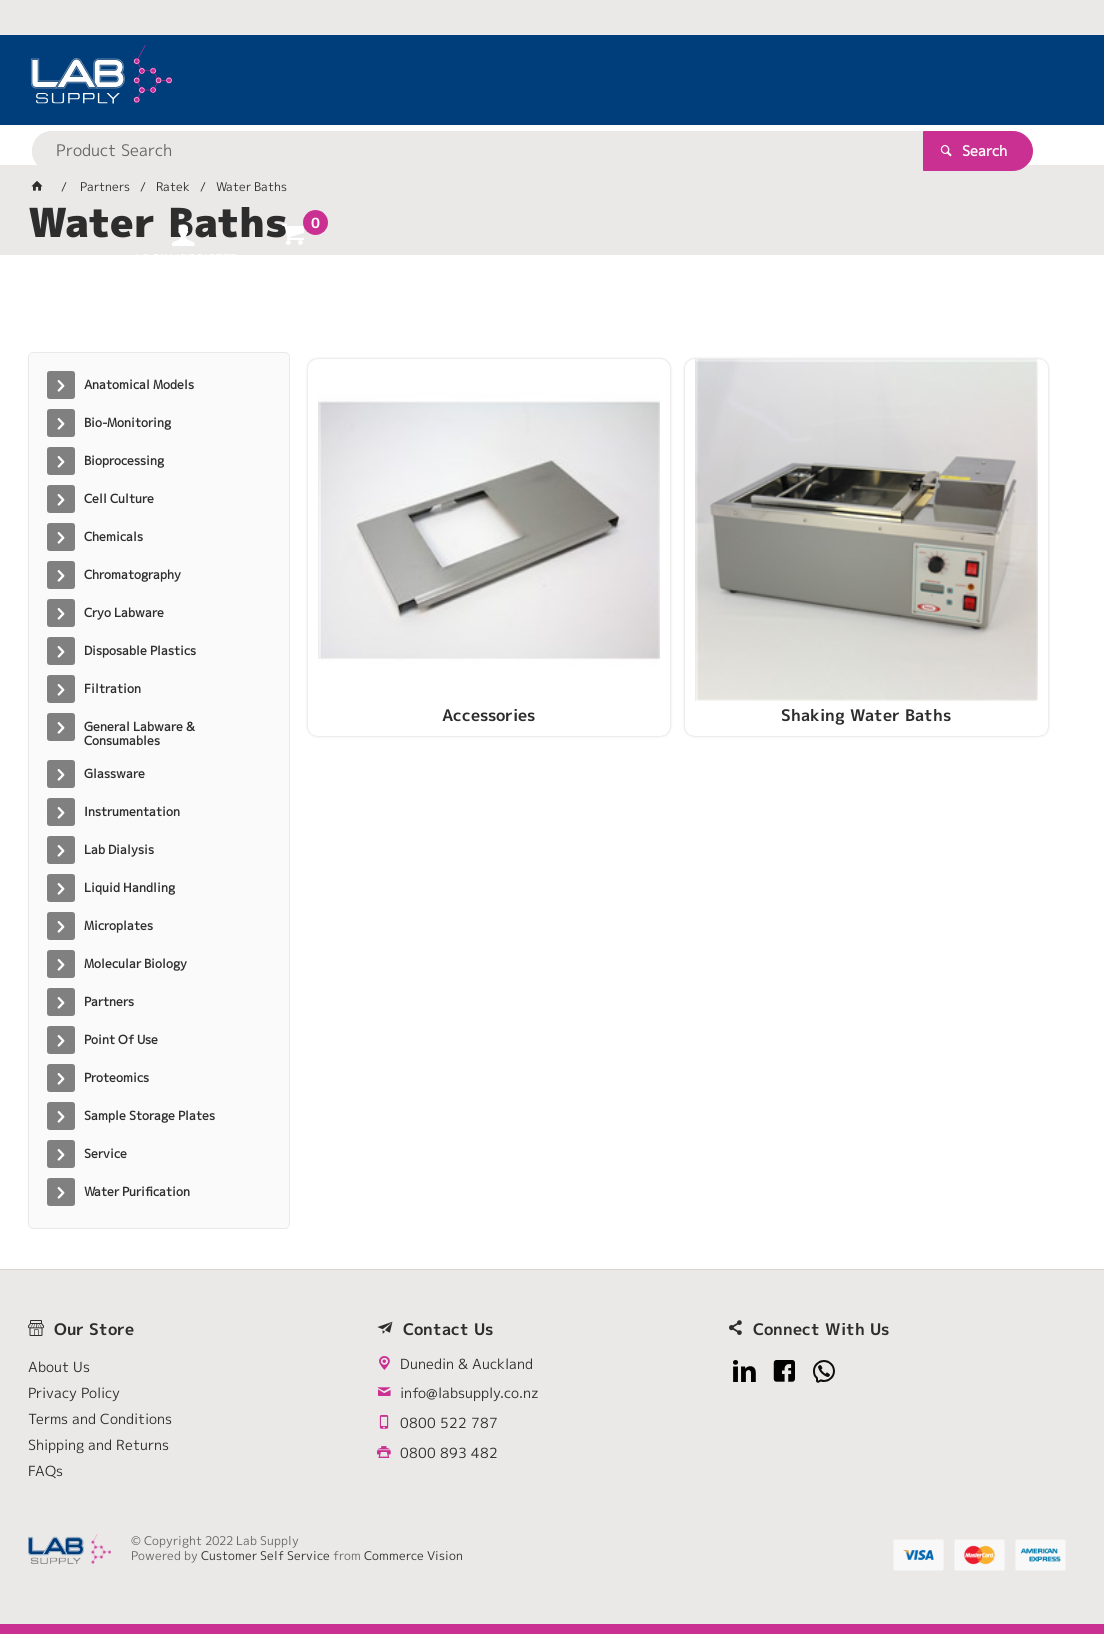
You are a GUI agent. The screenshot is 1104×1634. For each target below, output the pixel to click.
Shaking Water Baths (688, 617)
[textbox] (517, 80)
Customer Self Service (265, 1555)
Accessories (429, 617)
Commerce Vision (413, 1555)
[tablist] (552, 311)
